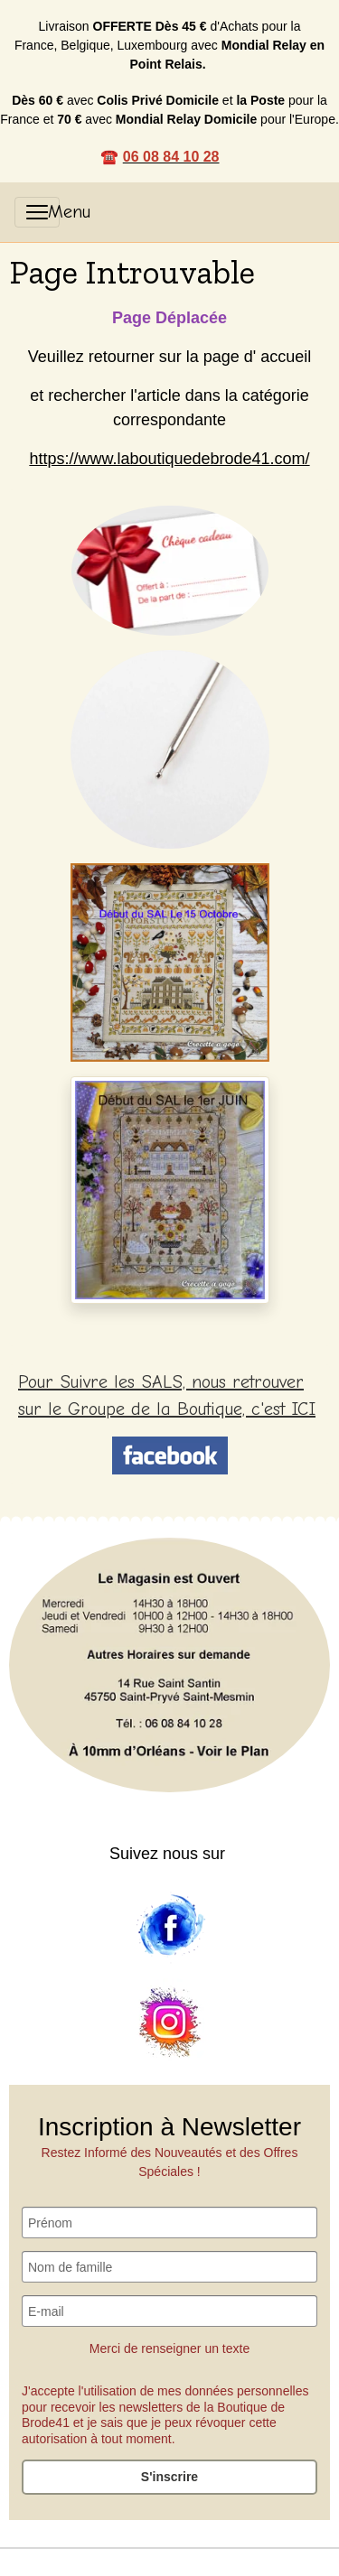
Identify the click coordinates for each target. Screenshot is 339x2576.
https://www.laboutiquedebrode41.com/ (169, 459)
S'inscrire (169, 2476)
